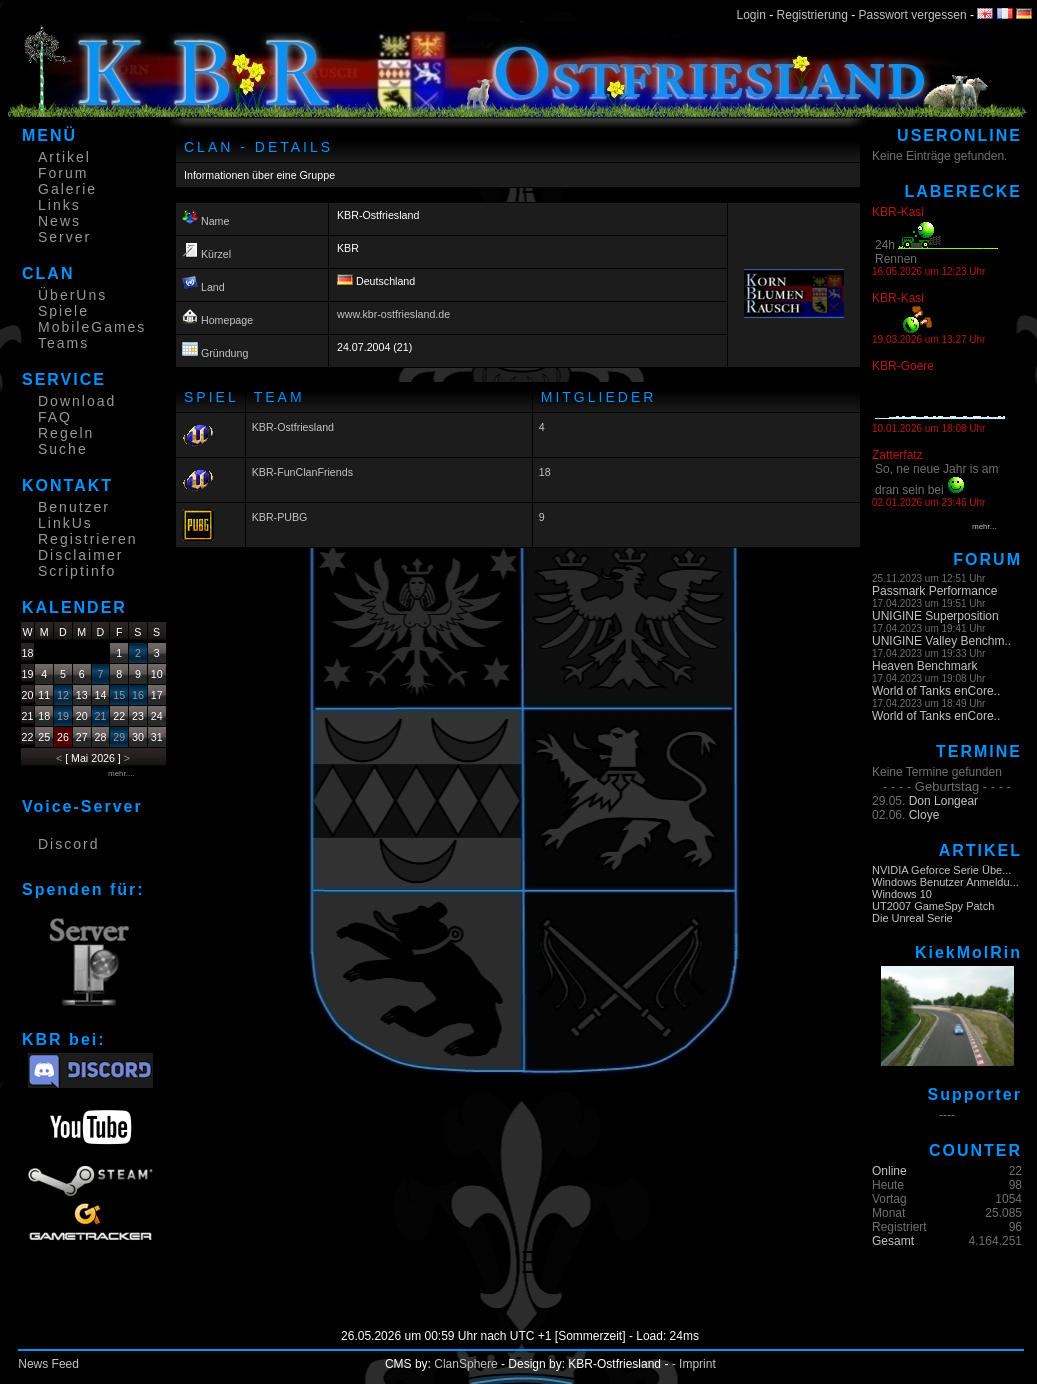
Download (77, 401)
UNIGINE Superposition (935, 616)
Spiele (63, 311)
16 (138, 695)
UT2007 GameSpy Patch (933, 906)
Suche (63, 449)
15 (119, 695)
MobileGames (92, 327)
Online (889, 1171)
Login (751, 15)
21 (101, 716)
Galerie (67, 189)
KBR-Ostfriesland (293, 427)
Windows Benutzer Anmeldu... (945, 882)
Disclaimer (80, 555)
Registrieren (87, 539)
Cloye (924, 815)
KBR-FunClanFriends (302, 472)
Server (64, 237)
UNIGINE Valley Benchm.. (941, 641)
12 (63, 695)
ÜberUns (72, 295)
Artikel (64, 157)
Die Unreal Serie (912, 918)
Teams (63, 343)
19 (63, 716)
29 (119, 737)
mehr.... (121, 773)
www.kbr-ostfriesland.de (393, 314)
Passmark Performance (934, 591)
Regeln (66, 433)
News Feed (48, 1364)
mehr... (984, 526)
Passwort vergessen (913, 15)
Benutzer (74, 507)
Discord (68, 844)
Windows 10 (902, 894)
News (59, 221)
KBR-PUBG (280, 517)
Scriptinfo (77, 571)
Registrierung (812, 15)
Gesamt (893, 1241)
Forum (63, 173)
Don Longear (943, 801)
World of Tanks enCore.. (936, 691)
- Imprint (694, 1364)
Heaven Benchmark (924, 666)
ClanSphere (465, 1364)
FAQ (55, 417)
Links (59, 205)
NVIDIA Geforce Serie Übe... (941, 870)
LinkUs (65, 523)
